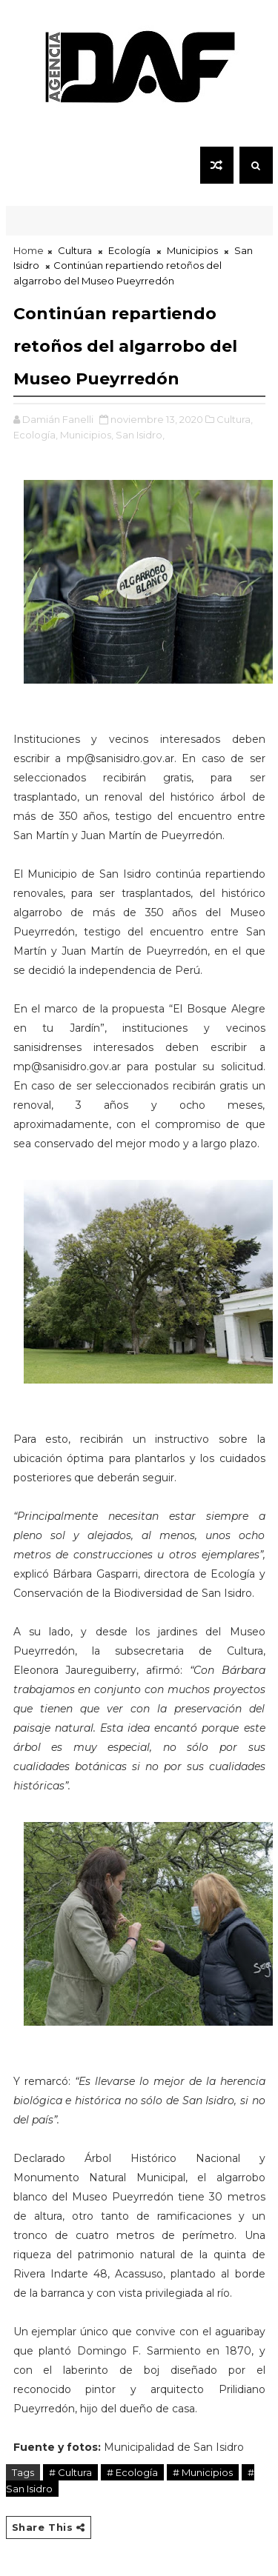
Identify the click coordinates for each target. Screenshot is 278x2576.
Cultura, (234, 419)
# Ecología (132, 2472)
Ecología (129, 250)
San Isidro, (140, 435)
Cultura (75, 250)
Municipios (192, 250)
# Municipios (203, 2472)
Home (28, 250)
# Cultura (70, 2472)
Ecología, (35, 435)
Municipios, (86, 435)
